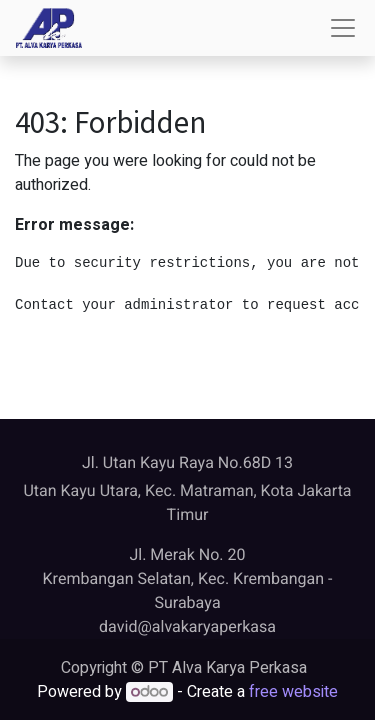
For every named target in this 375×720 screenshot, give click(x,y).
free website (293, 692)
